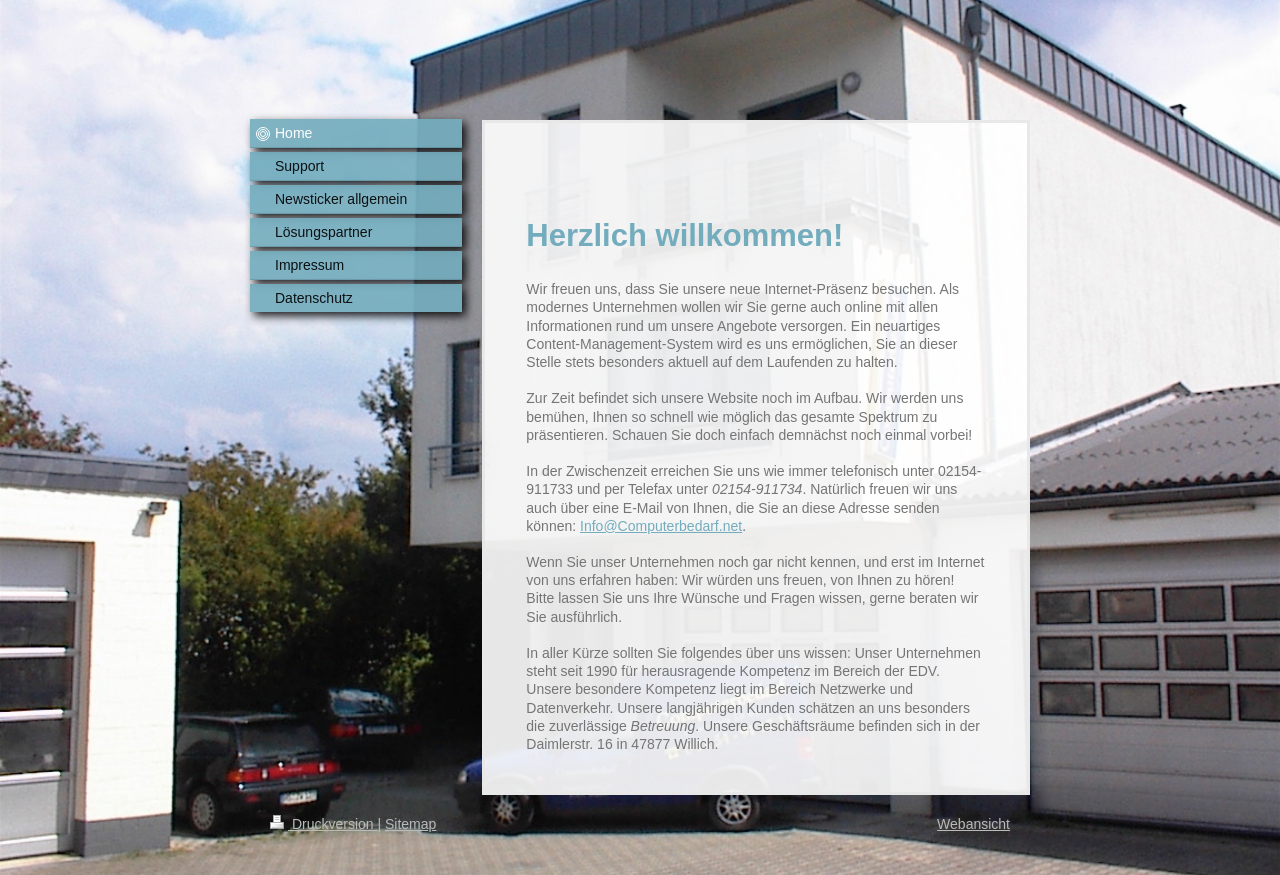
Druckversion (323, 824)
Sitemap (410, 824)
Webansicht (973, 824)
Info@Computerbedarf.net (661, 526)
